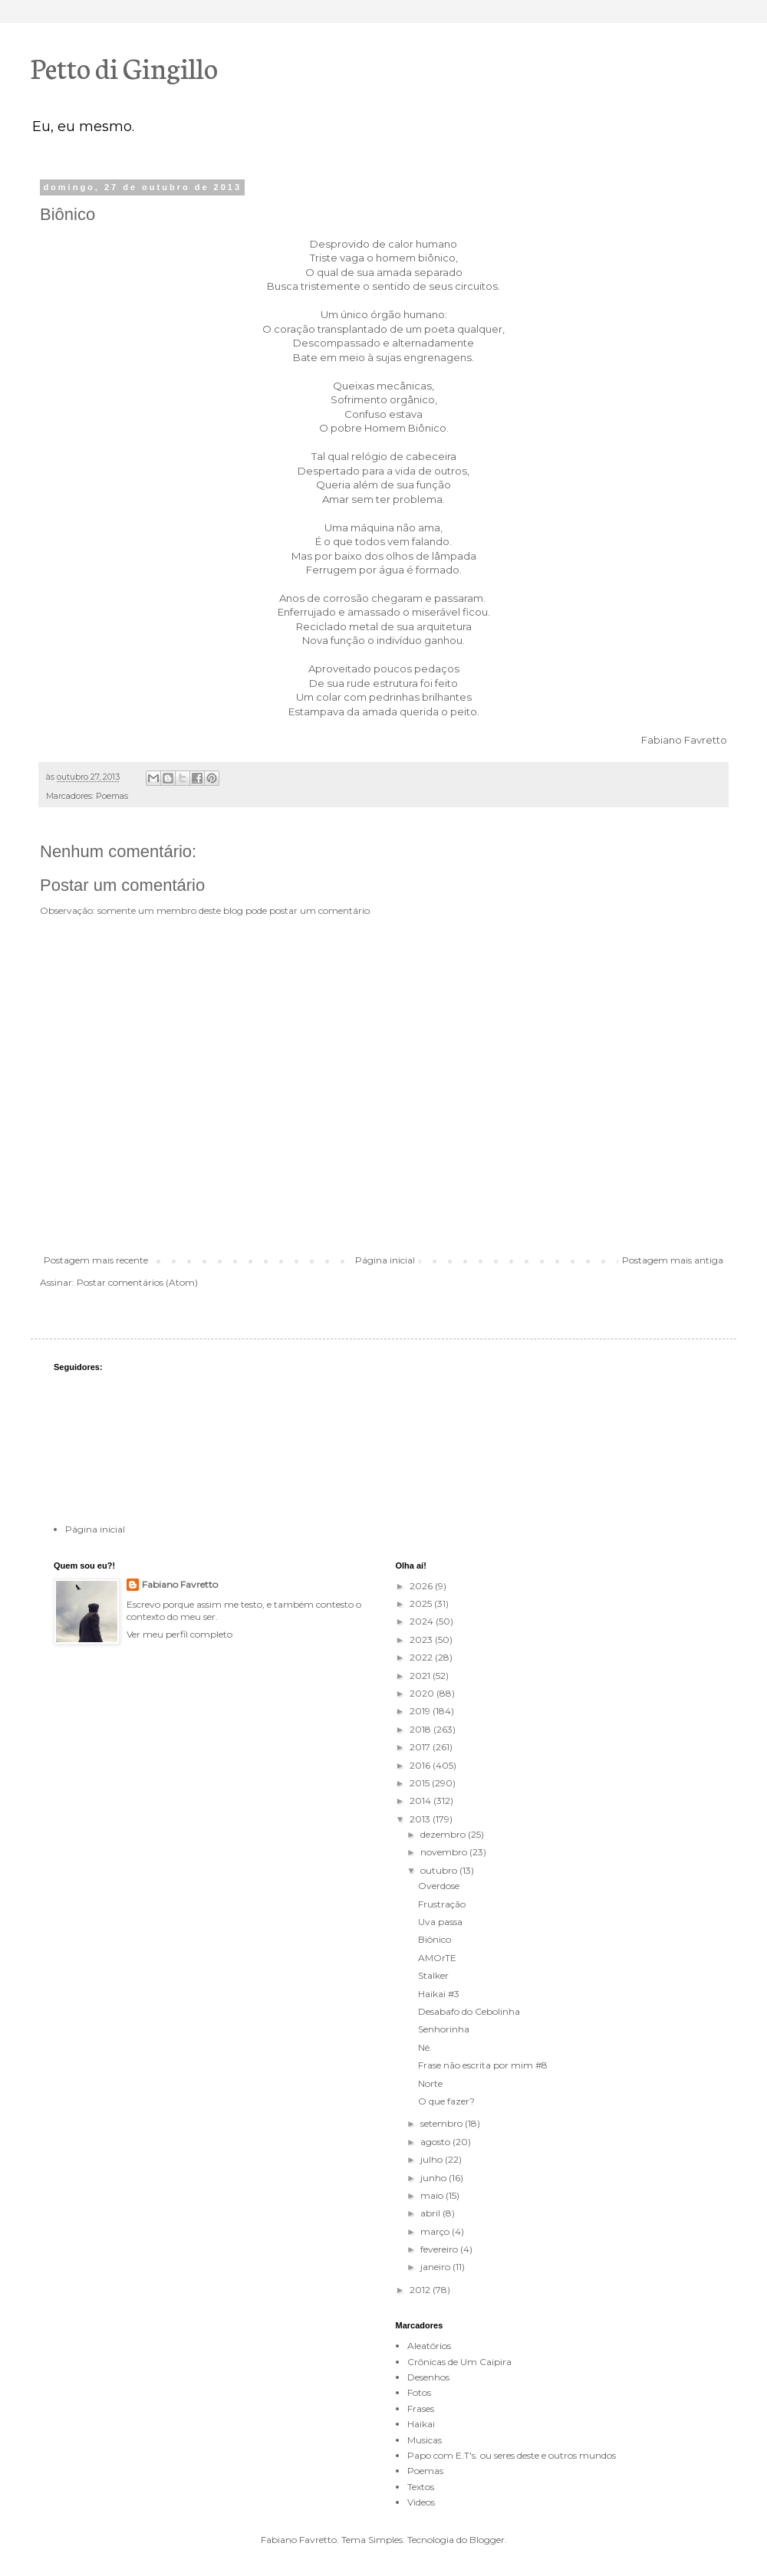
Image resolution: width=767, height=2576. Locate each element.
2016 (421, 1765)
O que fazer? (446, 2101)
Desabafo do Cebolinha (469, 2011)
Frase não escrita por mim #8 (483, 2065)
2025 (422, 1603)
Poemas (112, 796)
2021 (421, 1675)
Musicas (424, 2440)
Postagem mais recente (96, 1260)
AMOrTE (437, 1957)
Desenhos (428, 2377)
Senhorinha (443, 2029)
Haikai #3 (438, 1993)
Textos (420, 2486)
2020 (423, 1693)
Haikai (421, 2424)
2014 (421, 1800)
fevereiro (440, 2249)
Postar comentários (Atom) (137, 1282)
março (436, 2231)
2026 (422, 1586)
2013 (421, 1819)
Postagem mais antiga (672, 1260)
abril (431, 2213)
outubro (439, 1870)
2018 (421, 1729)
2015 (421, 1783)
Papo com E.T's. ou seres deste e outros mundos (511, 2455)
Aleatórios (429, 2345)
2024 (423, 1621)
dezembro (444, 1834)
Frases (420, 2408)
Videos (421, 2502)
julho (432, 2159)
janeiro (436, 2266)
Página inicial (385, 1260)
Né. (425, 2047)
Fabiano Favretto (180, 1584)
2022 (422, 1657)
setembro (442, 2123)
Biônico (434, 1939)
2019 (421, 1711)
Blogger (487, 2539)
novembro (444, 1852)
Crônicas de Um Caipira (459, 2361)
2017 (421, 1747)
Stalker (433, 1975)
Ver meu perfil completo (179, 1634)
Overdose (438, 1885)
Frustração (442, 1904)
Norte (430, 2083)
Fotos (419, 2392)
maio (433, 2195)
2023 (422, 1639)
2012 (421, 2289)
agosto (436, 2141)
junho (434, 2177)
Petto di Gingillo (124, 67)
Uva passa (440, 1921)
